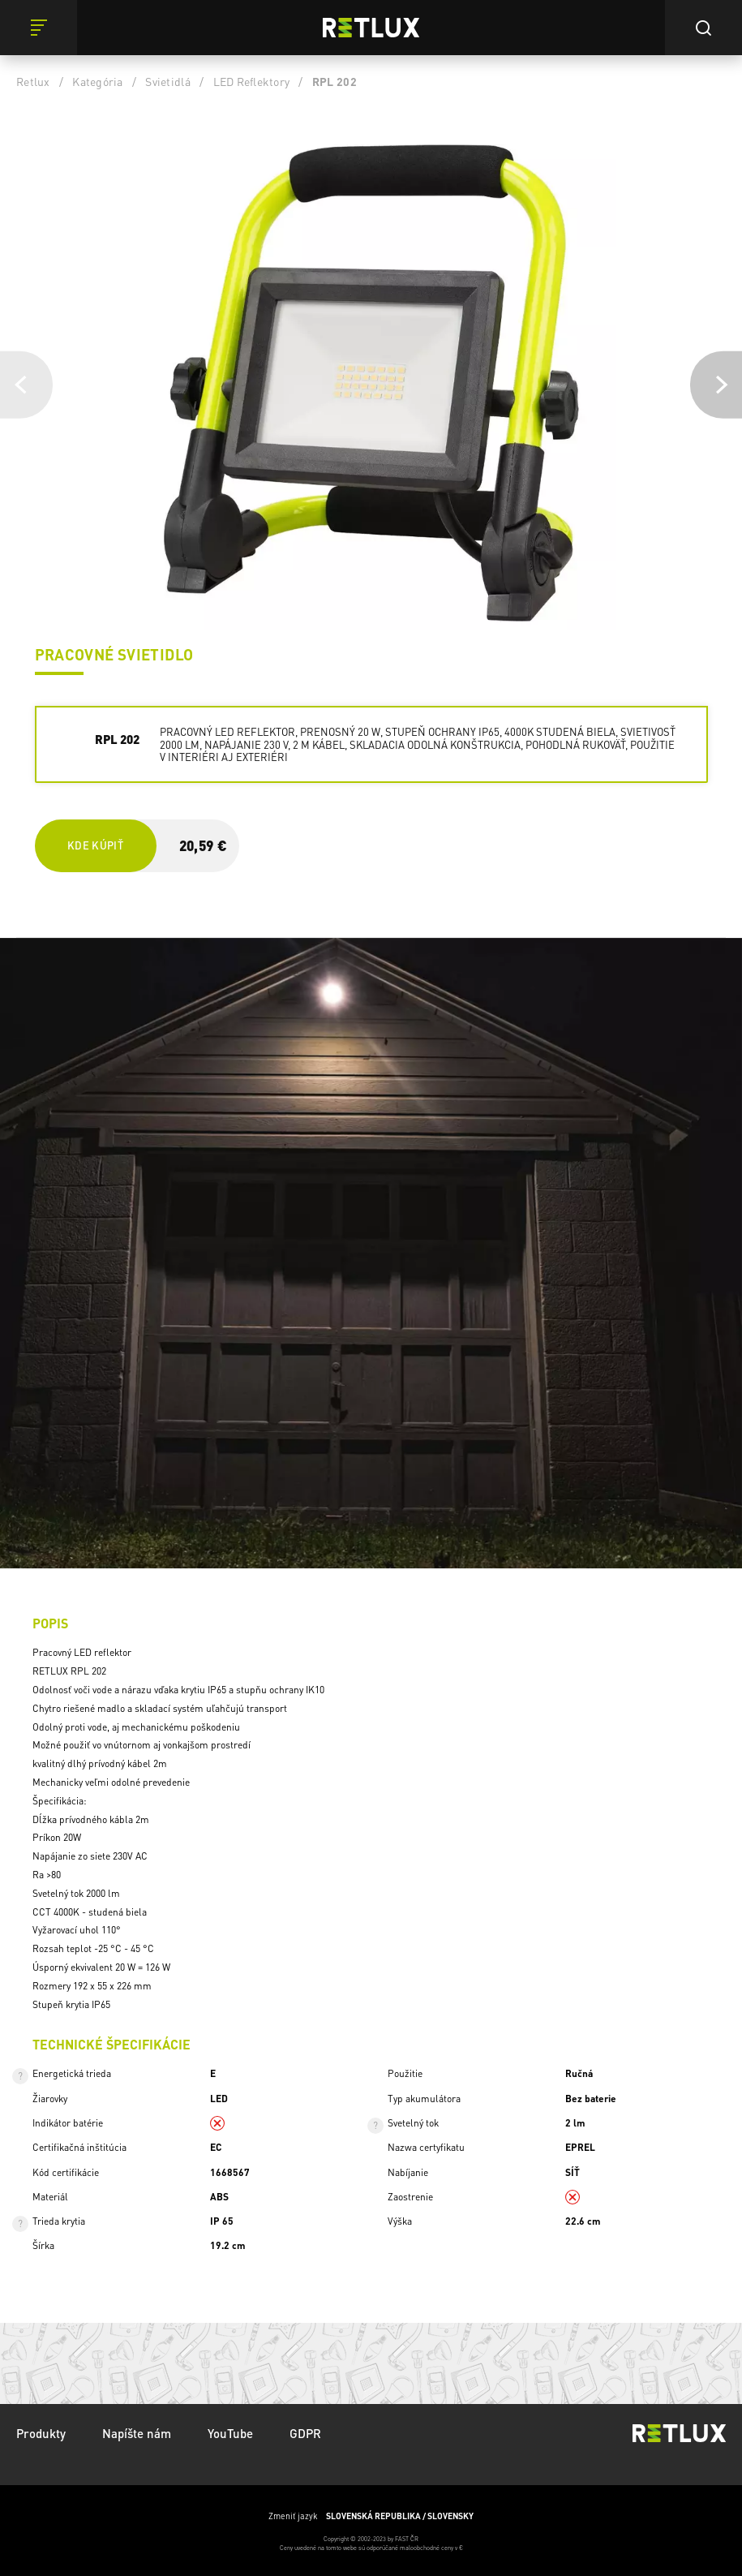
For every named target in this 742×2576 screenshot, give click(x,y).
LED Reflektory (251, 81)
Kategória (97, 81)
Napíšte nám (136, 2433)
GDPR (305, 2433)
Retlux (33, 81)
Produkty (41, 2433)
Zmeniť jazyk (371, 2515)
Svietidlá (167, 81)
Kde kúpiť (95, 845)
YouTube (230, 2433)
